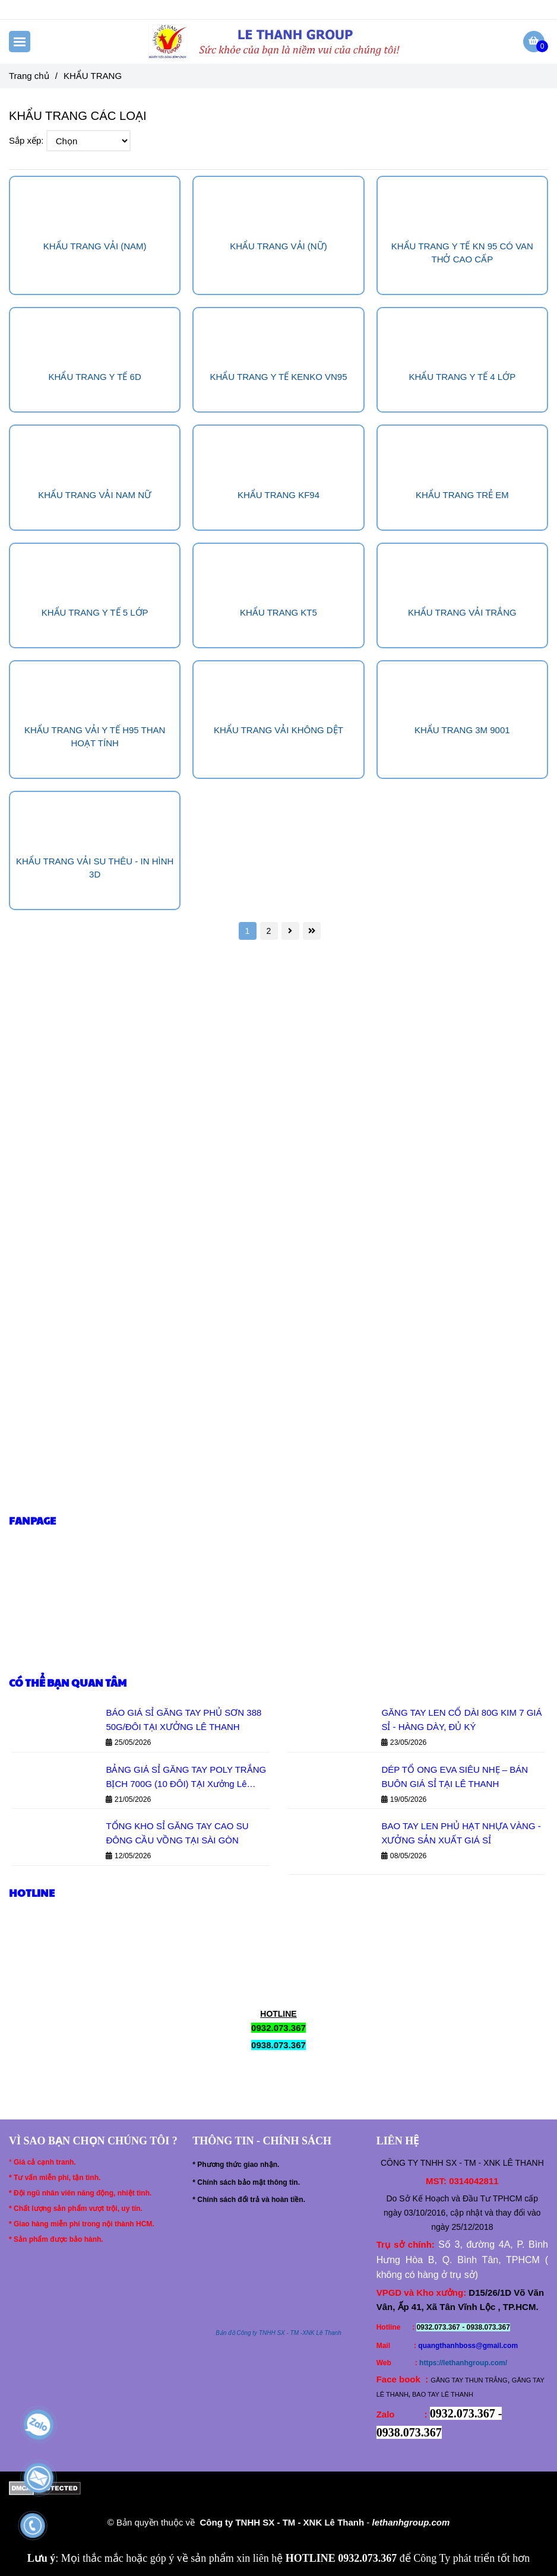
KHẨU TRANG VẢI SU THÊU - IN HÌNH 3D (94, 867)
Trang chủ (29, 76)
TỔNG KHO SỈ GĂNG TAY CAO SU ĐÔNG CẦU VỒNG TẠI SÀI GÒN (177, 1833)
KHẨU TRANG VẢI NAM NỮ (94, 495)
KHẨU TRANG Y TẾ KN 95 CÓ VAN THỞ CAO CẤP (462, 252)
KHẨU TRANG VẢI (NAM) (95, 246)
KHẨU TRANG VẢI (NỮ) (278, 246)
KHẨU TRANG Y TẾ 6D (95, 377)
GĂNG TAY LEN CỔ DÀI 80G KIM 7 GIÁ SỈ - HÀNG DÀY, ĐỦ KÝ (461, 1719)
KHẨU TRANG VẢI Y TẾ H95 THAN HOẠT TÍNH (95, 736)
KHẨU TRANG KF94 (278, 495)
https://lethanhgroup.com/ (463, 2363)
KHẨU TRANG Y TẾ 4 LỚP (462, 377)
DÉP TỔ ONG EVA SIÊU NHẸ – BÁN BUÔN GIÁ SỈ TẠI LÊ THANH (454, 1776)
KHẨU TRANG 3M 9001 (462, 730)
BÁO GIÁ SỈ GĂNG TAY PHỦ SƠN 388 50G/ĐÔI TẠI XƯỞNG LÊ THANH (183, 1719)
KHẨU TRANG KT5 (278, 612)
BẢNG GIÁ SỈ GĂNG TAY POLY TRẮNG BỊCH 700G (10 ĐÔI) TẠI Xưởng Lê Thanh (186, 1777)
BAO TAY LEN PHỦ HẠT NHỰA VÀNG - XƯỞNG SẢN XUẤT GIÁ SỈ (460, 1833)
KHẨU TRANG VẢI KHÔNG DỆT (278, 730)
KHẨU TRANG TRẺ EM (462, 495)
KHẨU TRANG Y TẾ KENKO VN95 (278, 377)
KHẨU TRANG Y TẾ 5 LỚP (95, 612)
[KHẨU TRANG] (278, 41)
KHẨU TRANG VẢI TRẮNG (462, 612)
